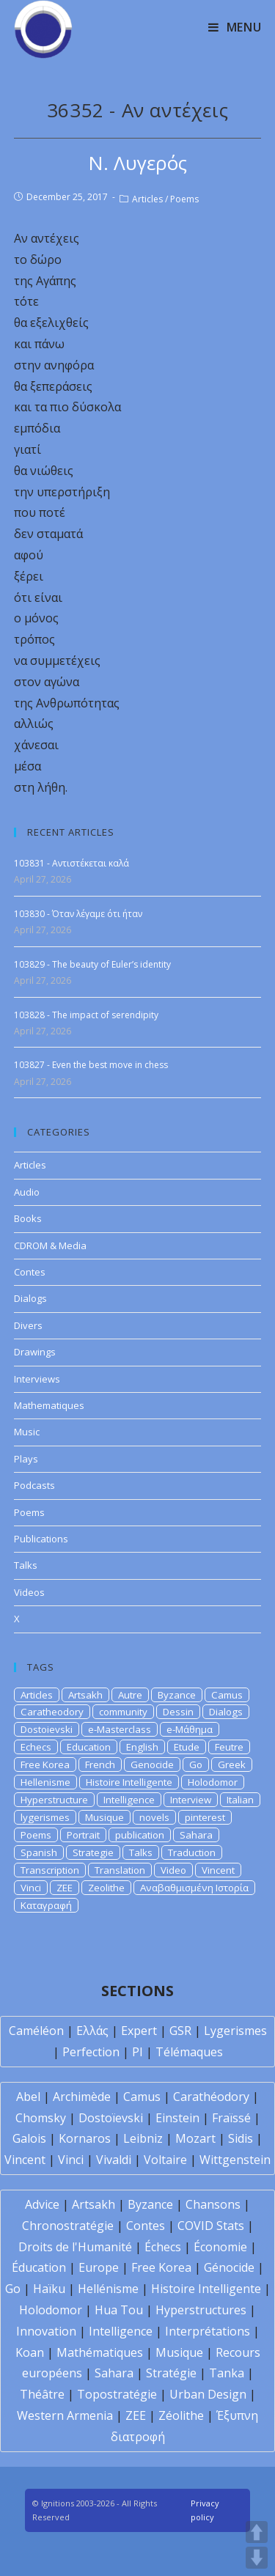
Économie (220, 2247)
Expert (139, 2031)
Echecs (36, 1746)
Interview (190, 1799)
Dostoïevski (110, 2118)
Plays (26, 1458)
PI (137, 2052)
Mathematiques (49, 1405)
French (100, 1764)
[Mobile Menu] (235, 27)
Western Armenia (65, 2415)
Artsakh (85, 1694)
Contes (29, 1271)
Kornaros (85, 2138)
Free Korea (45, 1764)
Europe (98, 2267)
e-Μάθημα (189, 1729)
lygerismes (45, 1817)
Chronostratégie (68, 2226)
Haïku (49, 2289)
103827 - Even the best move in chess (91, 1065)
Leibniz (143, 2138)
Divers (28, 1325)
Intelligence (129, 1799)
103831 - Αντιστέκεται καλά (71, 863)
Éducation (39, 2267)
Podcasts (34, 1485)
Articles (147, 199)
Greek (232, 1764)
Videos (29, 1592)
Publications (41, 1538)
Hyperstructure (54, 1799)
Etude (186, 1746)
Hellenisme (45, 1782)
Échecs (162, 2247)
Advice (42, 2204)
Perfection (91, 2052)
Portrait (83, 1834)
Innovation (46, 2331)
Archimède (82, 2097)
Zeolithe (106, 1887)
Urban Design (207, 2394)
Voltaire (165, 2160)
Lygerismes (235, 2031)
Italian (240, 1799)
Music (27, 1431)
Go (195, 1764)
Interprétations (207, 2331)
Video (173, 1870)
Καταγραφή (46, 1905)
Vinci (31, 1887)
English (142, 1746)
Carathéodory (211, 2097)
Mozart (195, 2138)
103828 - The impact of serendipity (86, 1015)
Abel (28, 2097)
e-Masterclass (119, 1729)
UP (257, 2532)
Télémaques (189, 2052)
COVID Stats (210, 2226)
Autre (130, 1694)
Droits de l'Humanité (75, 2247)
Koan (29, 2352)
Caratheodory (52, 1711)
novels (154, 1817)
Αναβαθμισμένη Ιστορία (194, 1887)
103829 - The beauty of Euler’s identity (92, 964)
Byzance (177, 1694)
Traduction (192, 1852)
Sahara (196, 1834)
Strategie (93, 1852)
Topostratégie (117, 2394)
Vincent (218, 1870)
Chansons (213, 2204)
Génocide (229, 2267)
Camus (227, 1694)
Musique (104, 1817)
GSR (180, 2031)
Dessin (178, 1711)
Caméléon (36, 2031)
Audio (27, 1192)
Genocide (152, 1764)
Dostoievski (47, 1729)
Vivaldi (113, 2160)
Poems (184, 199)
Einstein (177, 2118)
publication (139, 1834)
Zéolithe (181, 2415)
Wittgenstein (235, 2160)
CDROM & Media (50, 1245)
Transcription (50, 1870)
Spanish (39, 1852)
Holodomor (213, 1782)
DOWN (257, 2558)
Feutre (229, 1746)
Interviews (37, 1378)
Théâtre (42, 2394)
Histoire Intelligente (129, 1782)
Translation (120, 1870)
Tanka (226, 2373)
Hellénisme (108, 2289)
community (123, 1711)
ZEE (64, 1887)
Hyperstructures (200, 2310)
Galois (29, 2138)
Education (89, 1746)
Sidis (240, 2138)
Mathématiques (99, 2352)
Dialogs (30, 1298)
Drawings (35, 1351)
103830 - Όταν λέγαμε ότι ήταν (78, 914)
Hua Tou (119, 2310)
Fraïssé (231, 2118)
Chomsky (40, 2118)
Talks (25, 1565)
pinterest (205, 1817)
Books (28, 1218)
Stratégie (171, 2373)
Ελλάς (92, 2031)
